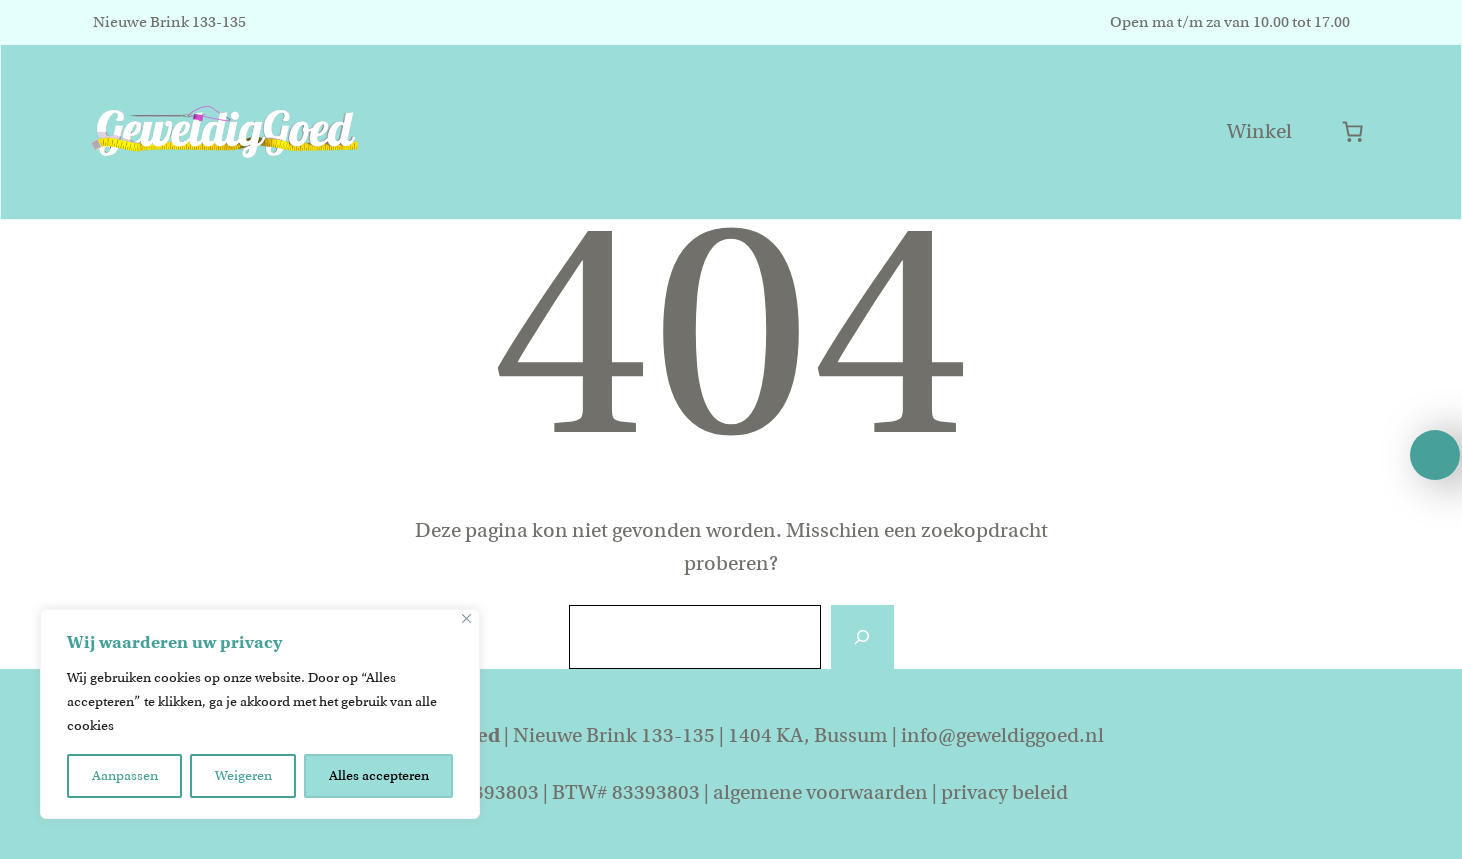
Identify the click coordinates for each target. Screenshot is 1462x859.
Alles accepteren (379, 775)
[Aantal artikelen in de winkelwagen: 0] (1352, 131)
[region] (260, 714)
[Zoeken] (862, 637)
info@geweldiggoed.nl (1002, 735)
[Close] (466, 618)
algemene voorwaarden (820, 792)
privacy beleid (1004, 792)
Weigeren (243, 775)
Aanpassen (125, 775)
